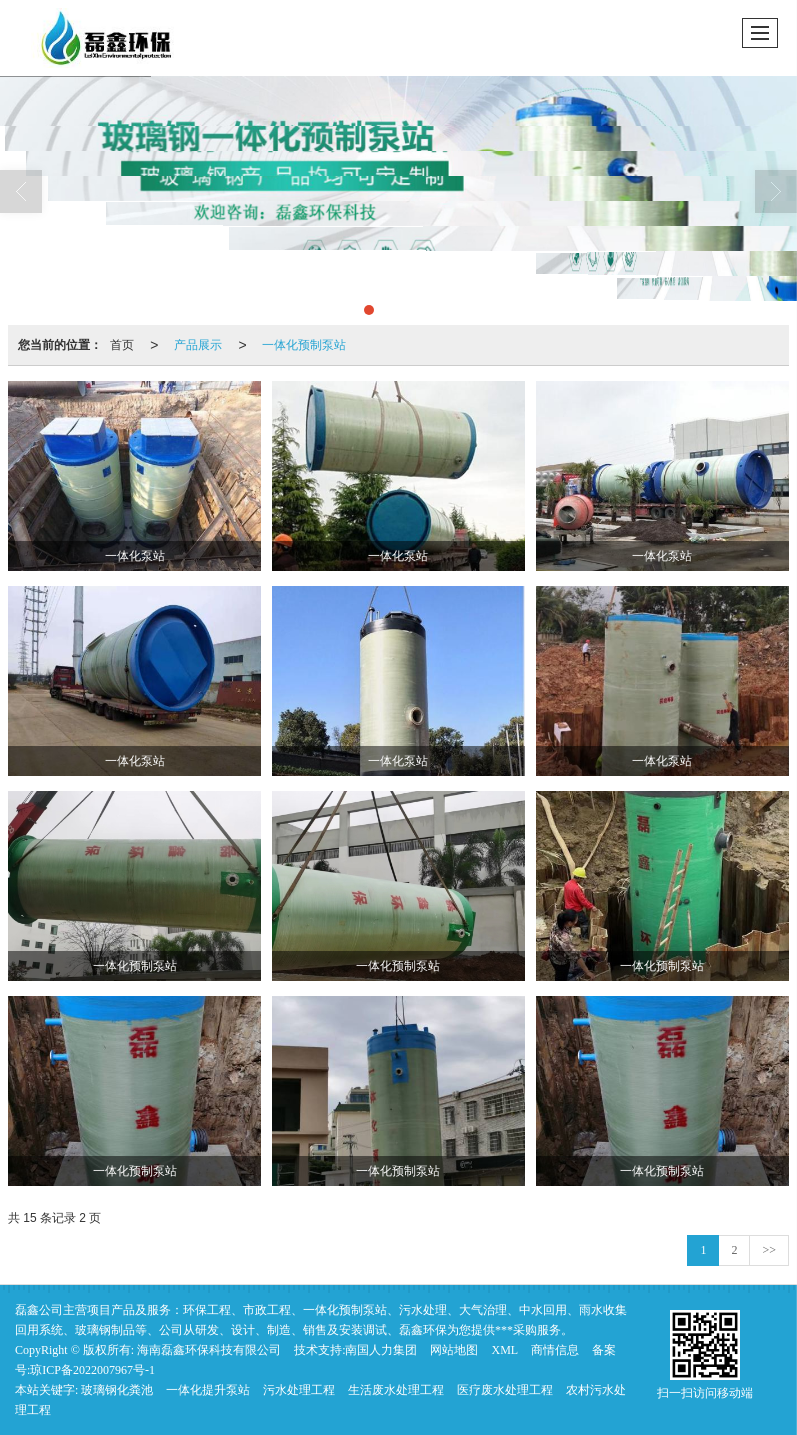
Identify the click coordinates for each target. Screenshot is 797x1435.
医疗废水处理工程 (505, 1390)
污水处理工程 (299, 1390)
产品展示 (198, 345)
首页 (122, 345)
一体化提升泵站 (208, 1390)
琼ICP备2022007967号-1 (92, 1370)
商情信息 (555, 1350)
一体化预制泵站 (304, 345)
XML (504, 1350)
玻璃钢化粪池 (117, 1390)
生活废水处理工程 (396, 1390)
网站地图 (454, 1350)
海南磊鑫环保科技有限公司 (209, 1350)
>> (769, 1250)
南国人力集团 (381, 1350)
